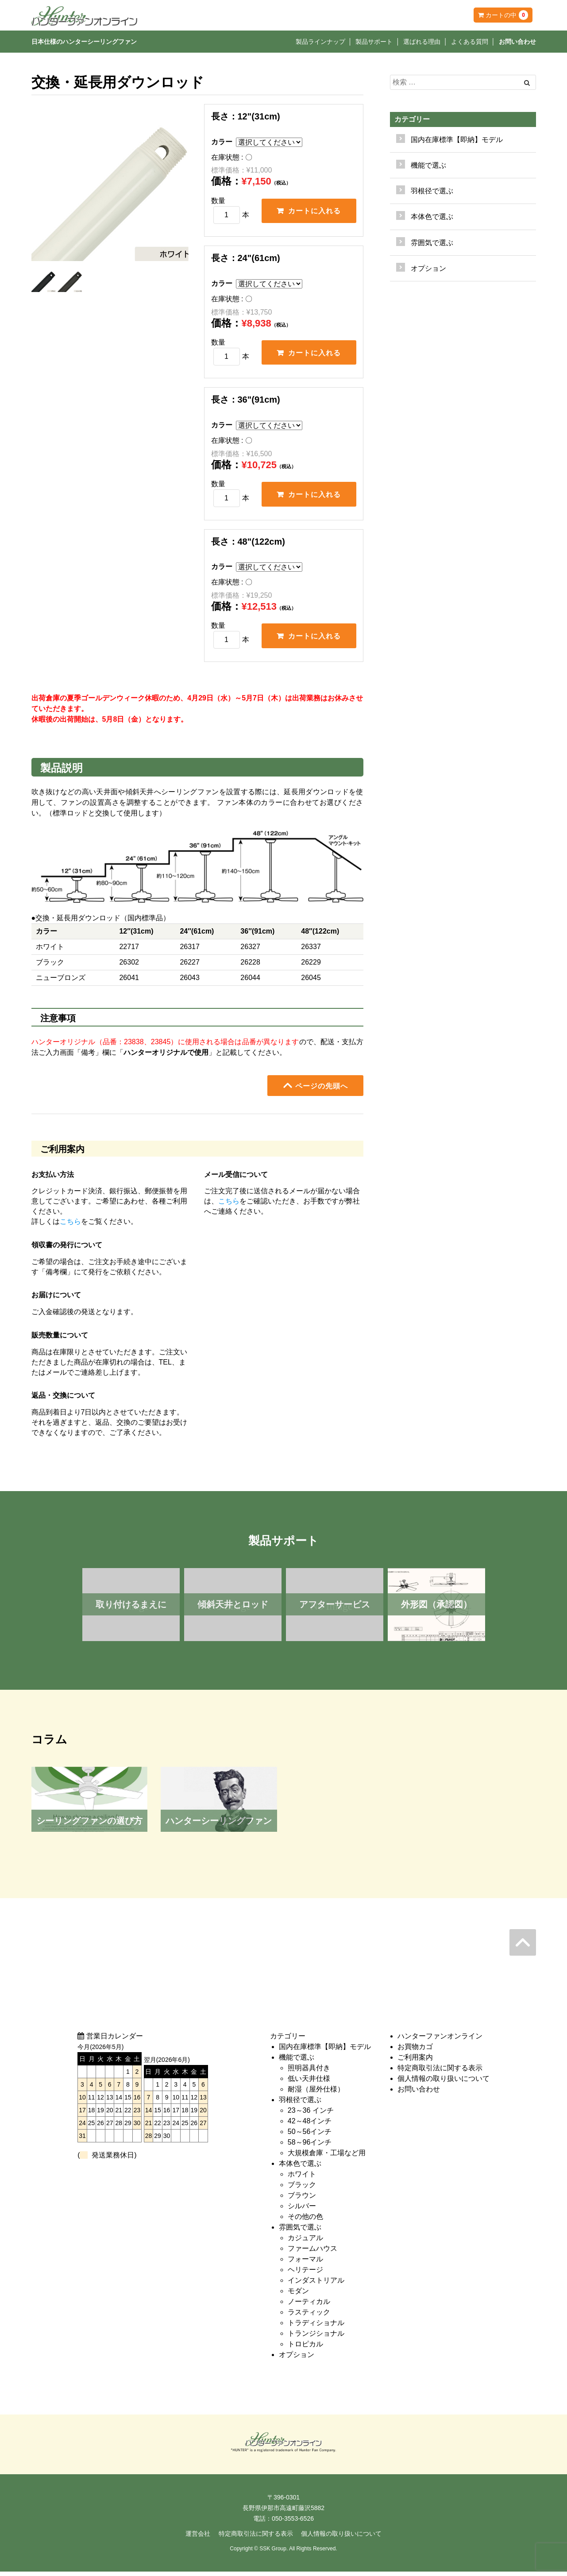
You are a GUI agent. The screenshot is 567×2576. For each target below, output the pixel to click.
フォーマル (305, 2264)
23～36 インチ (311, 2115)
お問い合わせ (517, 41)
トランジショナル (316, 2338)
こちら (70, 1226)
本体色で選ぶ (300, 2168)
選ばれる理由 (421, 41)
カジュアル (305, 2242)
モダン (298, 2295)
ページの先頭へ (315, 1089)
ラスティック (309, 2317)
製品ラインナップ (320, 41)
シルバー (302, 2211)
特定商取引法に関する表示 (439, 2072)
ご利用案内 (415, 2062)
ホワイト (302, 2179)
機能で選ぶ (296, 2062)
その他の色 (305, 2221)
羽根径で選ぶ (300, 2104)
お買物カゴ (415, 2051)
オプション (428, 268)
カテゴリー (412, 119)
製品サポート (374, 41)
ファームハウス (312, 2253)
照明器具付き (309, 2072)
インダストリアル (316, 2285)
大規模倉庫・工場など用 (327, 2157)
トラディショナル (316, 2327)
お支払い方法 (52, 1179)
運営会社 (197, 2537)
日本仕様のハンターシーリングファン (84, 41)
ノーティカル (309, 2306)
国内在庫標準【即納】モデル (457, 139)
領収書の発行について (66, 1249)
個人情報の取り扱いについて (443, 2083)
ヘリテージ (305, 2274)
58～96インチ (310, 2147)
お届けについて (56, 1299)
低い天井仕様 (309, 2083)
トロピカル (305, 2349)
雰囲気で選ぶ (300, 2232)
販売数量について (59, 1339)
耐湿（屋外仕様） (316, 2094)
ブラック (302, 2189)
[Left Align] (527, 82)
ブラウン (302, 2200)
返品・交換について (63, 1400)
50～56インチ (310, 2136)
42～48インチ (310, 2126)
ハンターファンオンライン (439, 2041)
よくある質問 (469, 41)
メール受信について (236, 1179)
